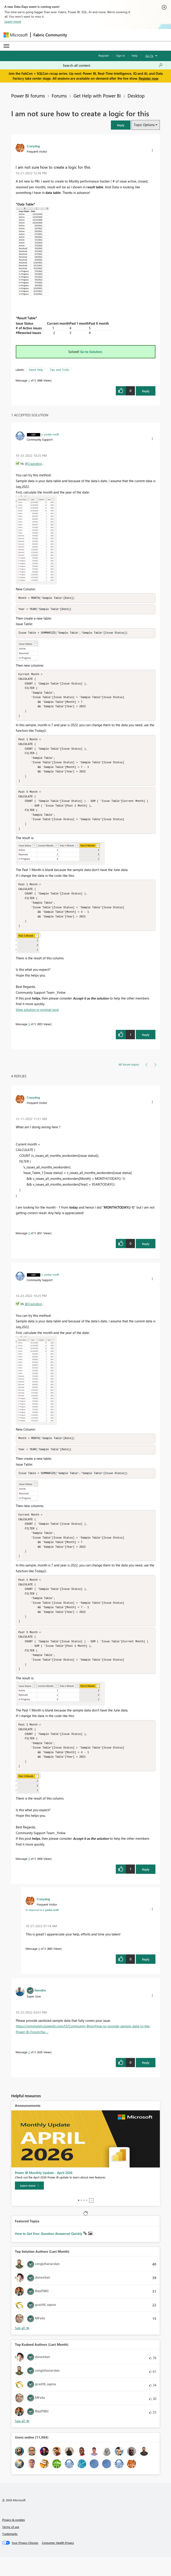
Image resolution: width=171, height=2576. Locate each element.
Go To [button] (149, 56)
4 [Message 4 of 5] (39, 1967)
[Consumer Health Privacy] (58, 2561)
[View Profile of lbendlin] (40, 2009)
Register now (148, 78)
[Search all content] (113, 65)
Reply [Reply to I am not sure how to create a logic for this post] (145, 391)
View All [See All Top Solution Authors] (22, 2346)
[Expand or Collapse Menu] (6, 46)
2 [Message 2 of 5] (29, 2071)
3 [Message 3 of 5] (29, 1033)
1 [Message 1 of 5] (29, 380)
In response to (42, 1928)
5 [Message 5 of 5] (29, 1242)
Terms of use (10, 2545)
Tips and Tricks (59, 369)
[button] (120, 125)
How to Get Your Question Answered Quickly (49, 2252)
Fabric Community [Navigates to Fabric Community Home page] (50, 34)
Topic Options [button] (144, 124)
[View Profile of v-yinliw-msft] (50, 434)
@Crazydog (33, 463)
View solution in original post (37, 1019)
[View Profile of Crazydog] (33, 146)
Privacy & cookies (13, 2538)
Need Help (36, 369)
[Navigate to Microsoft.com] (16, 34)
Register (103, 55)
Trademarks (10, 2552)
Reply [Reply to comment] (145, 1044)
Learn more (12, 21)
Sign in (120, 55)
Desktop (136, 95)
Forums (59, 95)
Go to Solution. (91, 351)
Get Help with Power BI (97, 95)
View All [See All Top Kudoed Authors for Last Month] (22, 2439)
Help (135, 55)
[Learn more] (29, 2204)
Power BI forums (28, 95)
